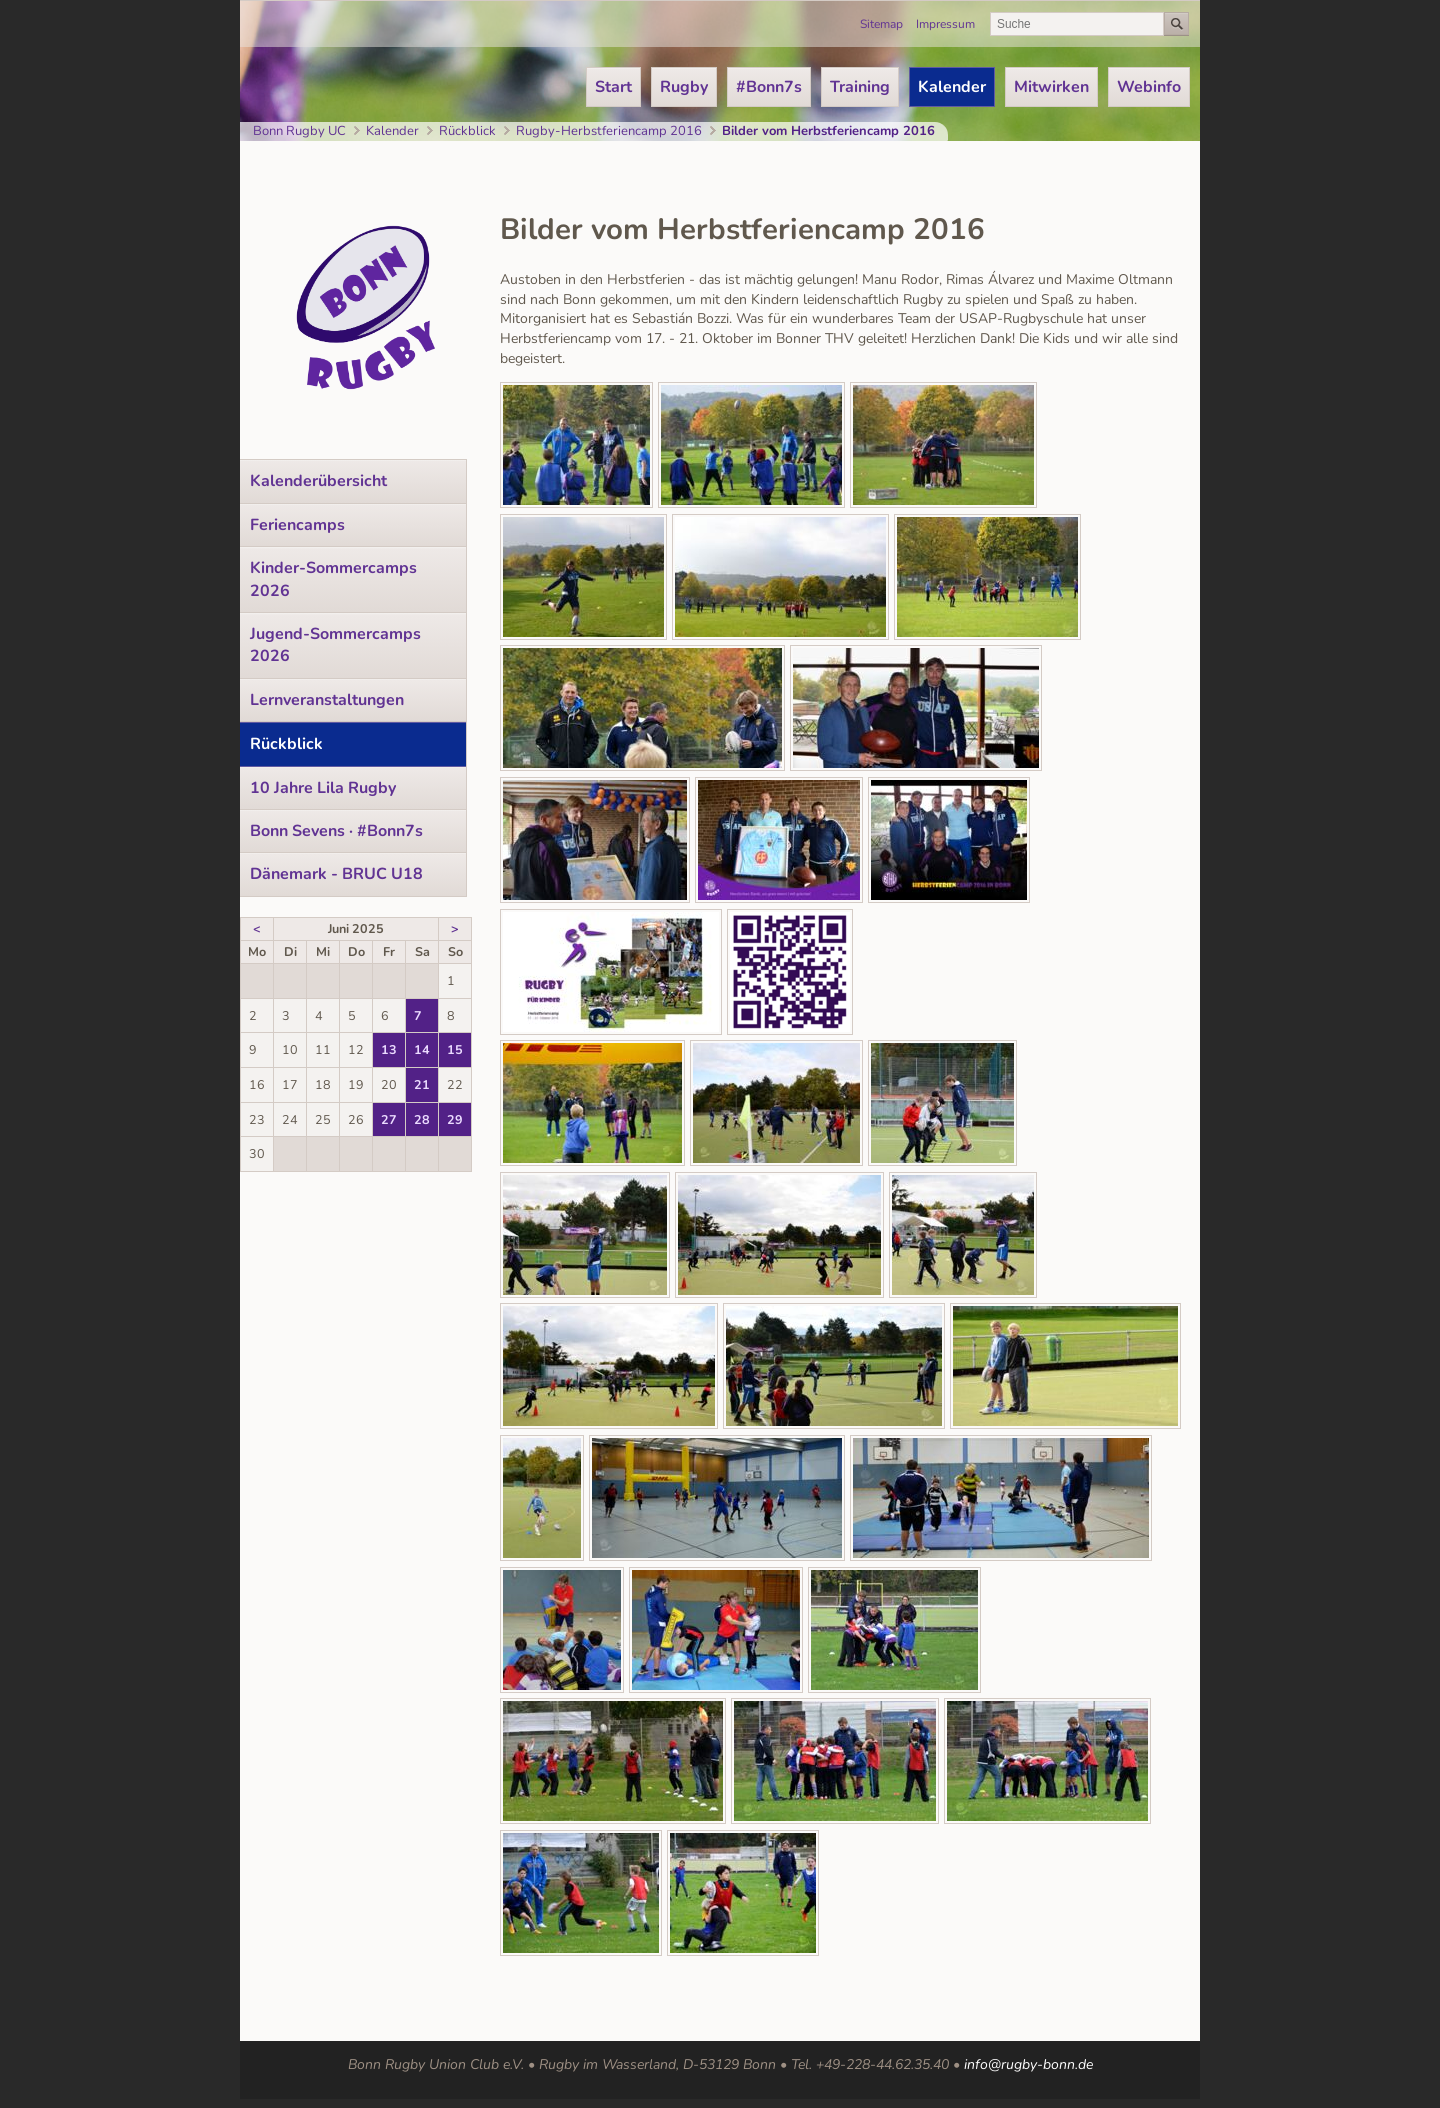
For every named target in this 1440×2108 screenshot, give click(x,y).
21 (422, 1084)
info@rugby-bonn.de (1028, 2064)
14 (422, 1049)
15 (455, 1049)
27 (389, 1119)
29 (455, 1119)
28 (422, 1119)
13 (389, 1049)
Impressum (945, 24)
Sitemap (881, 24)
